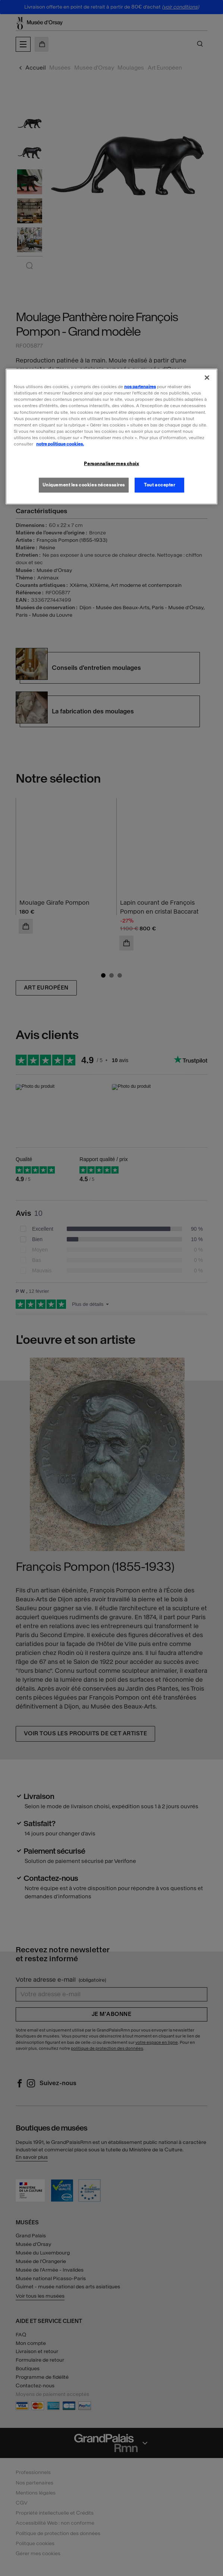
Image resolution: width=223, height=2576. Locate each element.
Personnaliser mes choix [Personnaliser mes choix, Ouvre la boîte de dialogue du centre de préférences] (111, 463)
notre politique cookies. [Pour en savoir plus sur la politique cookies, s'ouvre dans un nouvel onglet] (60, 443)
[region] (111, 436)
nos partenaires (140, 386)
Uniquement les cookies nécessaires (84, 484)
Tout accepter (159, 484)
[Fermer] (207, 378)
